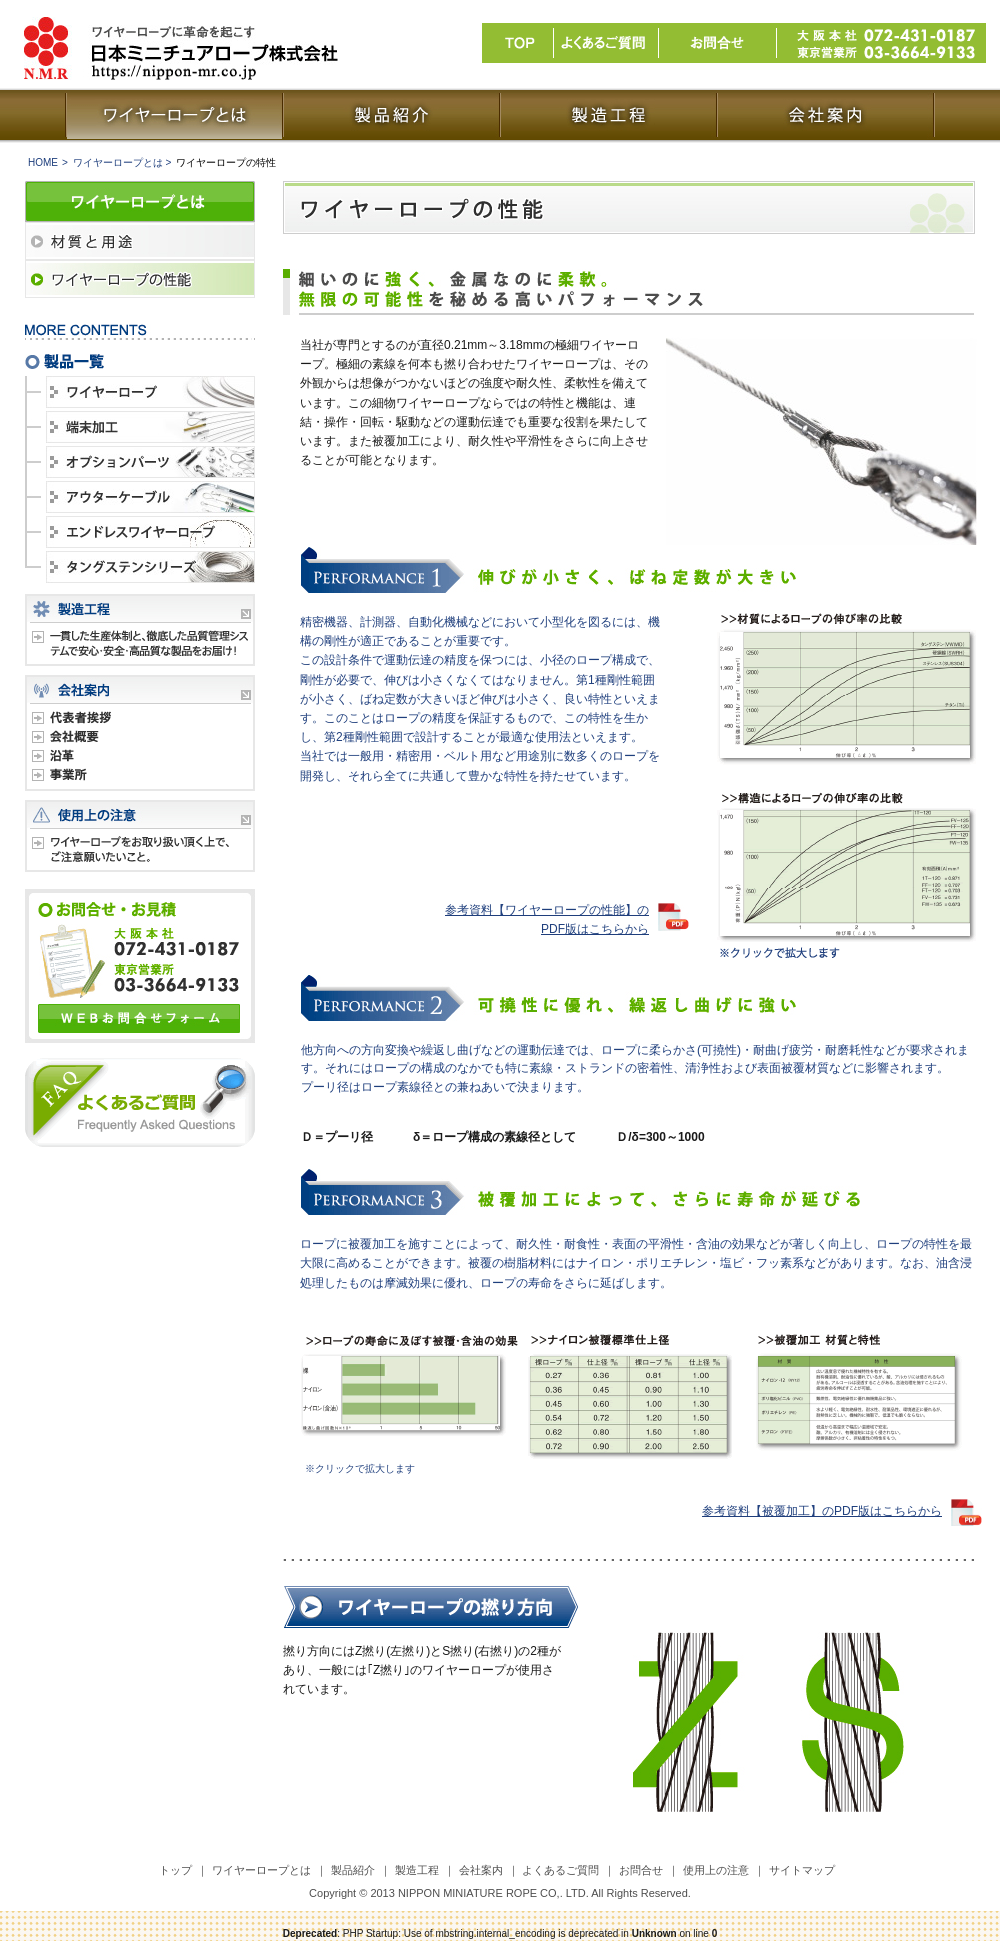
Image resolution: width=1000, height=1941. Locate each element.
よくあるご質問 (560, 1870)
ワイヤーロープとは (261, 1870)
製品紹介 (353, 1870)
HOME (43, 162)
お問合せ (641, 1870)
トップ (175, 1870)
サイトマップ (802, 1870)
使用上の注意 (716, 1870)
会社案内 (481, 1870)
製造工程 (417, 1870)
